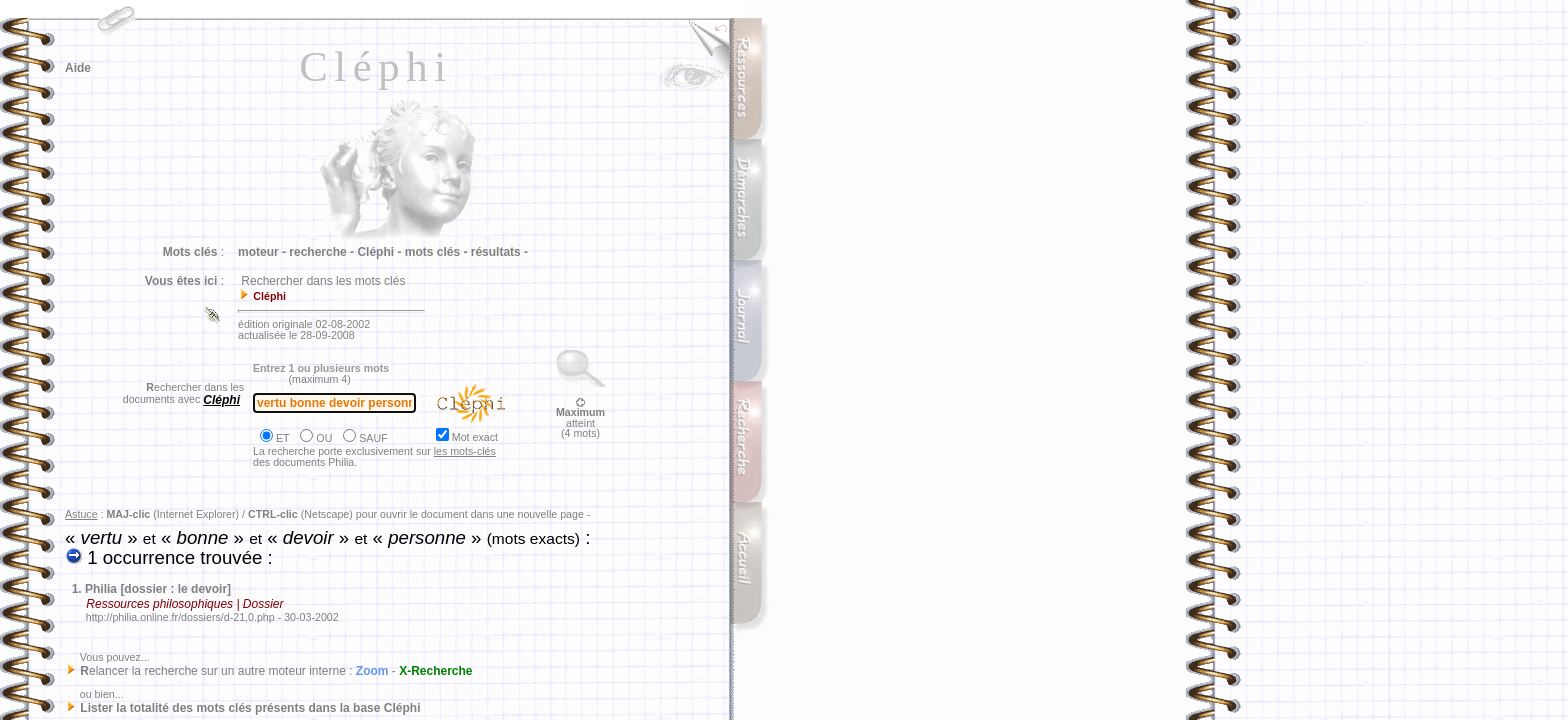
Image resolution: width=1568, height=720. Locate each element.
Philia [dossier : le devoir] (158, 589)
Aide (78, 68)
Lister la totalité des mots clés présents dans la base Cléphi (250, 708)
